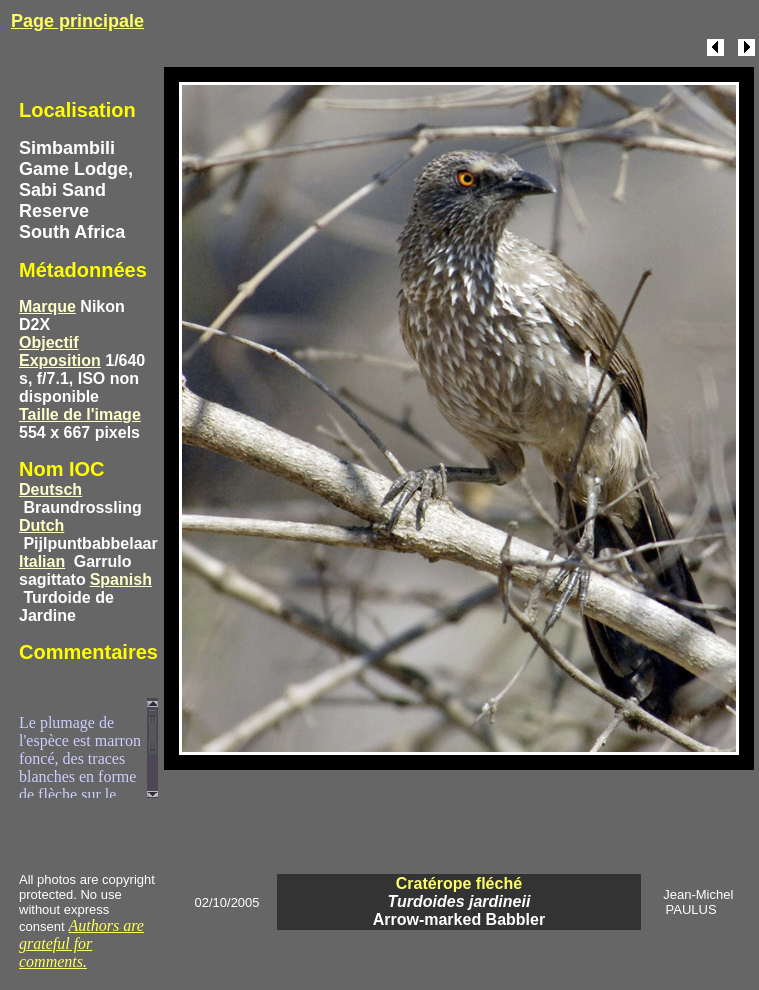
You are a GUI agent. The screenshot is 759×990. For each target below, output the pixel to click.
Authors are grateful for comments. (81, 943)
